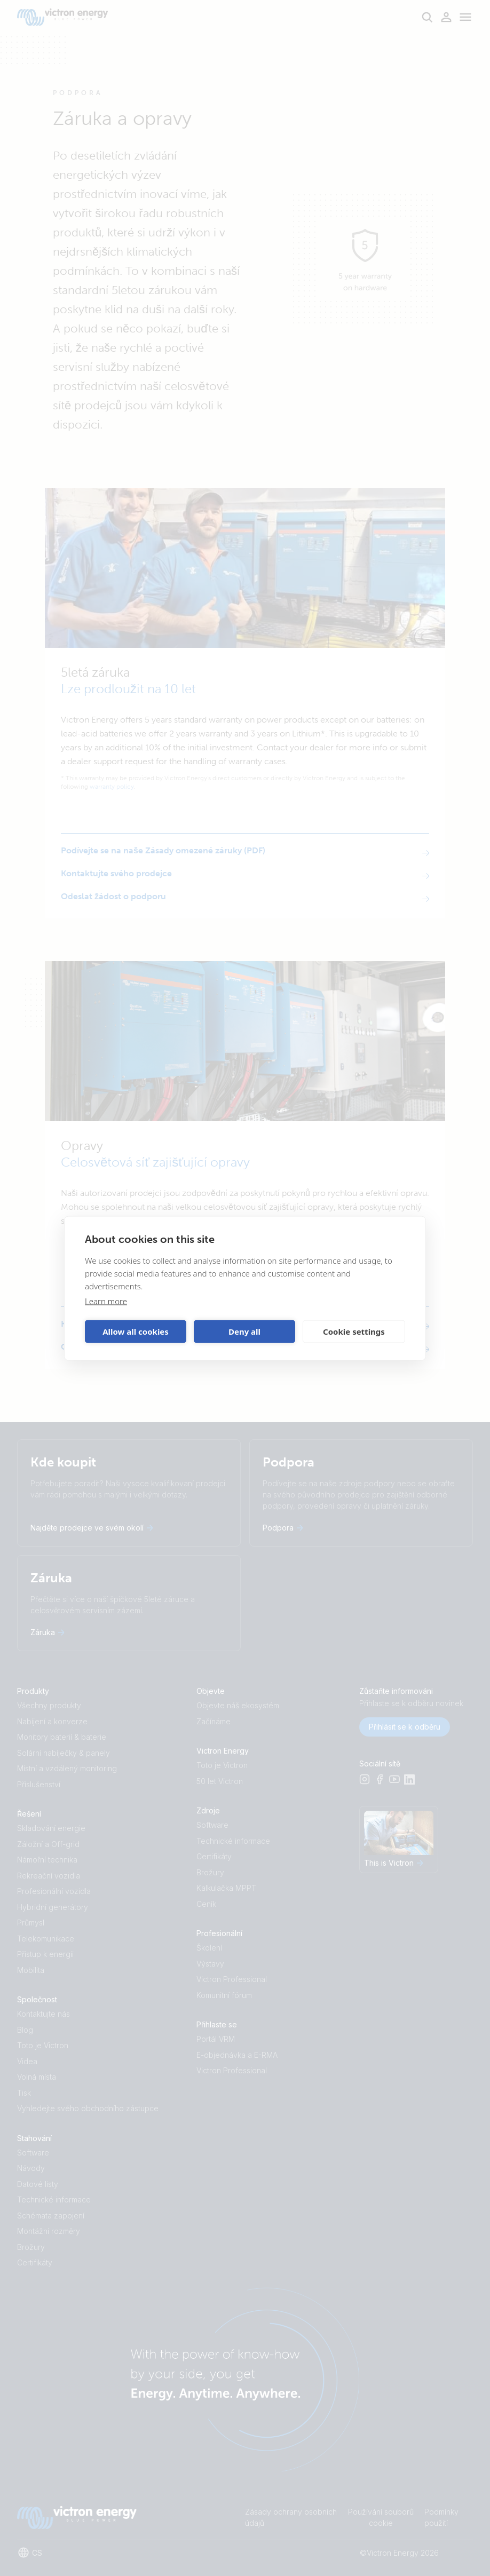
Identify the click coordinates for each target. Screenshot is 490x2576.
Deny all (244, 1331)
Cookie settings (354, 1331)
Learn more (106, 1300)
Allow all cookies (135, 1331)
